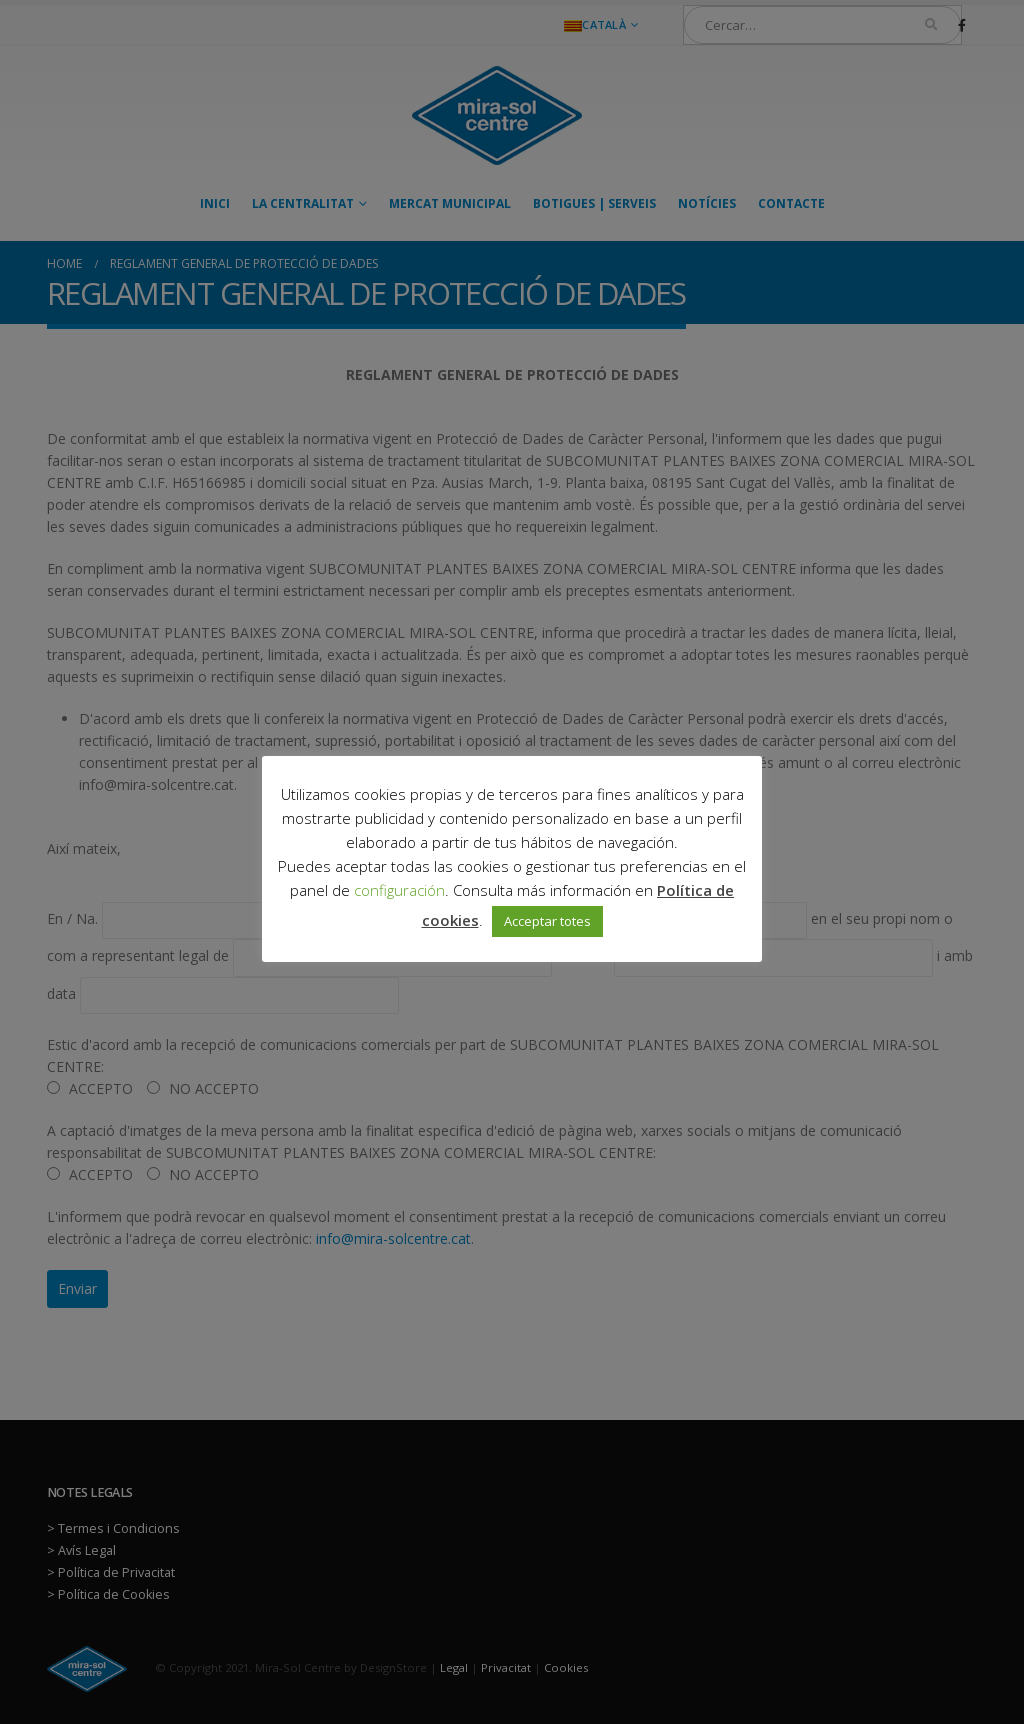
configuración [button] (399, 890)
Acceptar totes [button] (547, 921)
